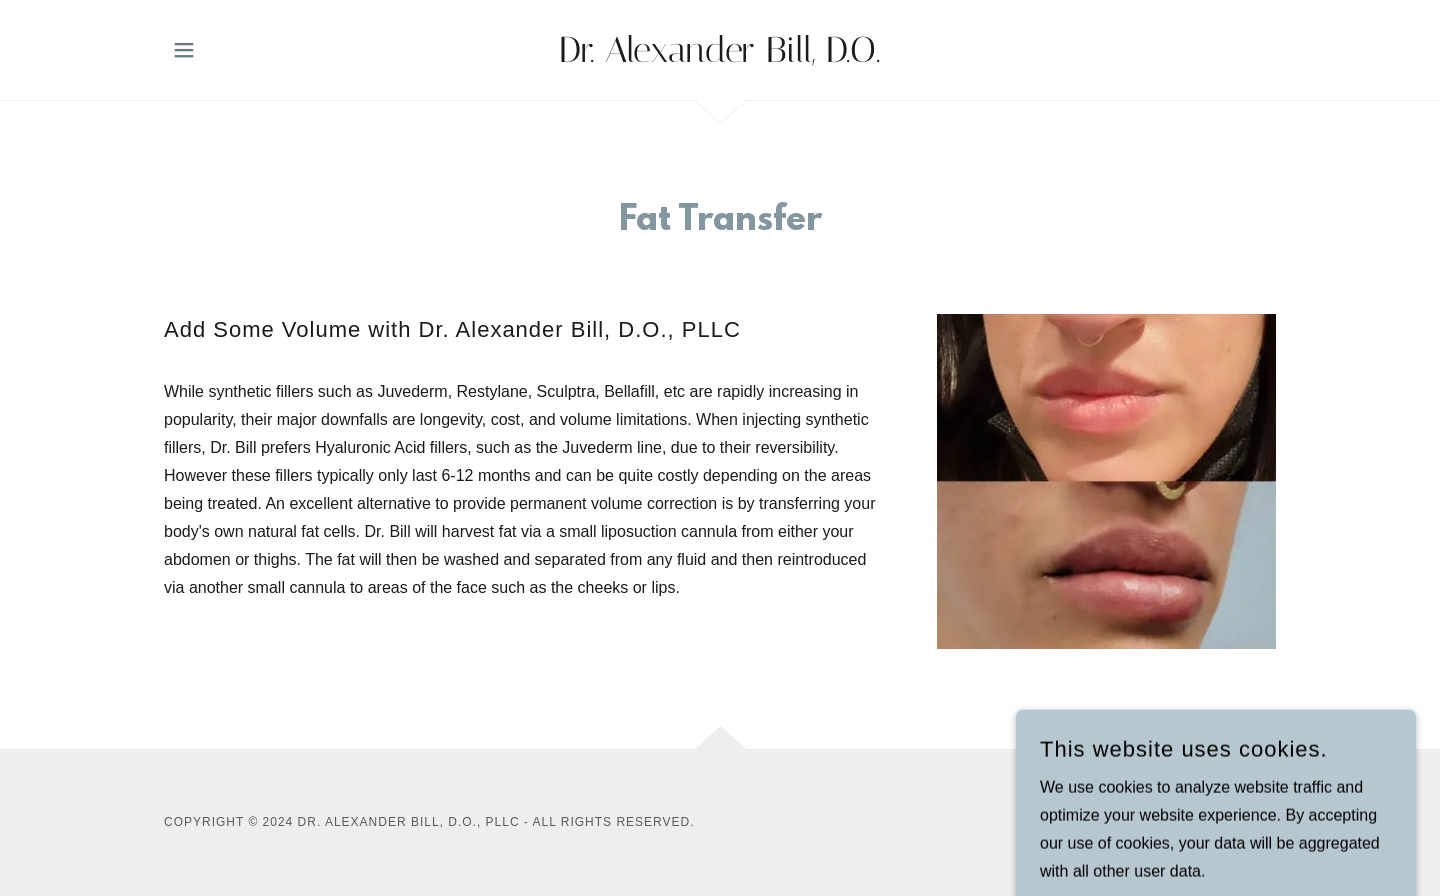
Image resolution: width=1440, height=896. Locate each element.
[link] (720, 56)
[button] (184, 50)
